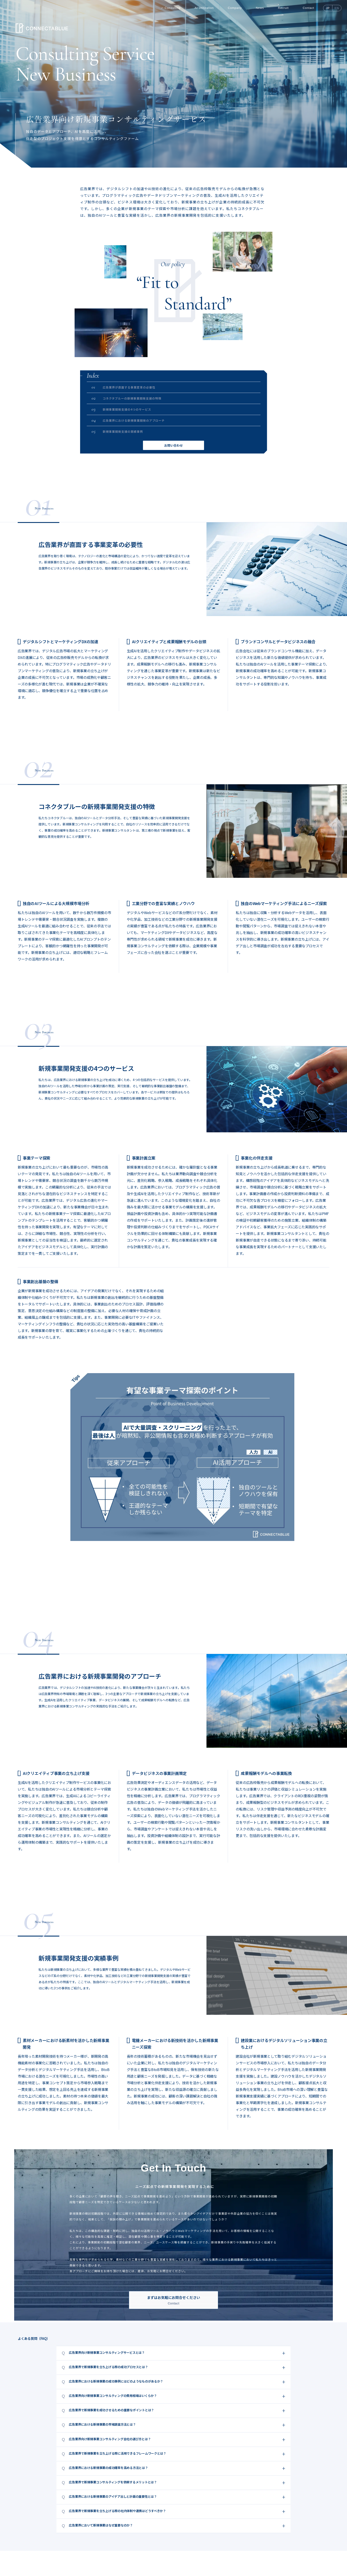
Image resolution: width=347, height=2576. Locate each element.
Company (235, 8)
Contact (308, 8)
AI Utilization (204, 8)
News (260, 8)
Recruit (283, 8)
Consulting (173, 8)
